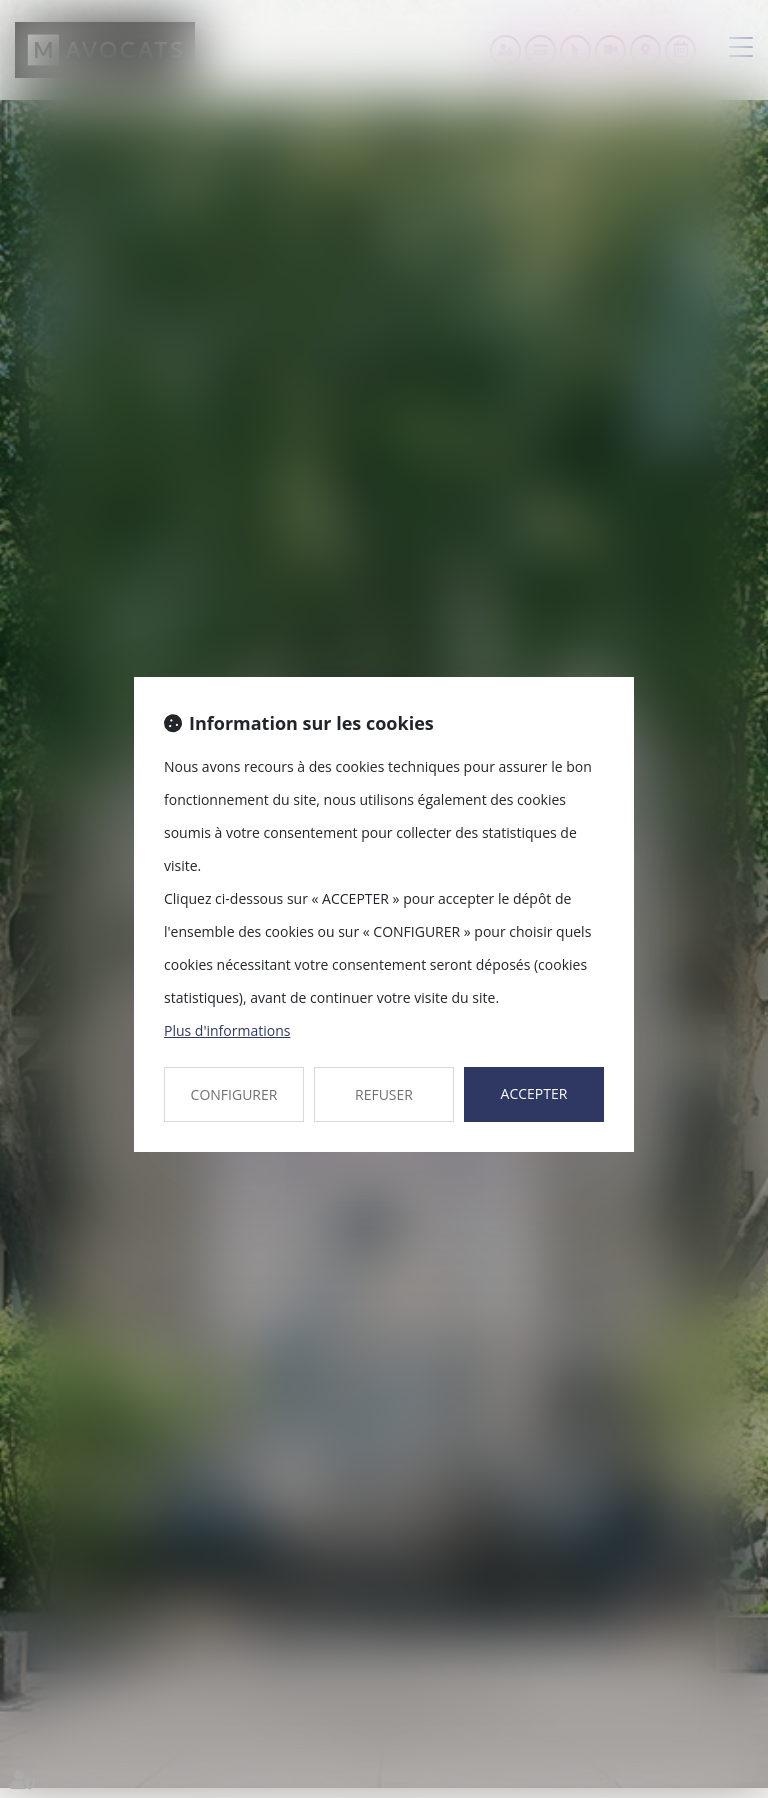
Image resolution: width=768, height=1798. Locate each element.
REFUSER (384, 1094)
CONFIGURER (234, 1094)
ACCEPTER (534, 1093)
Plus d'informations (227, 1030)
